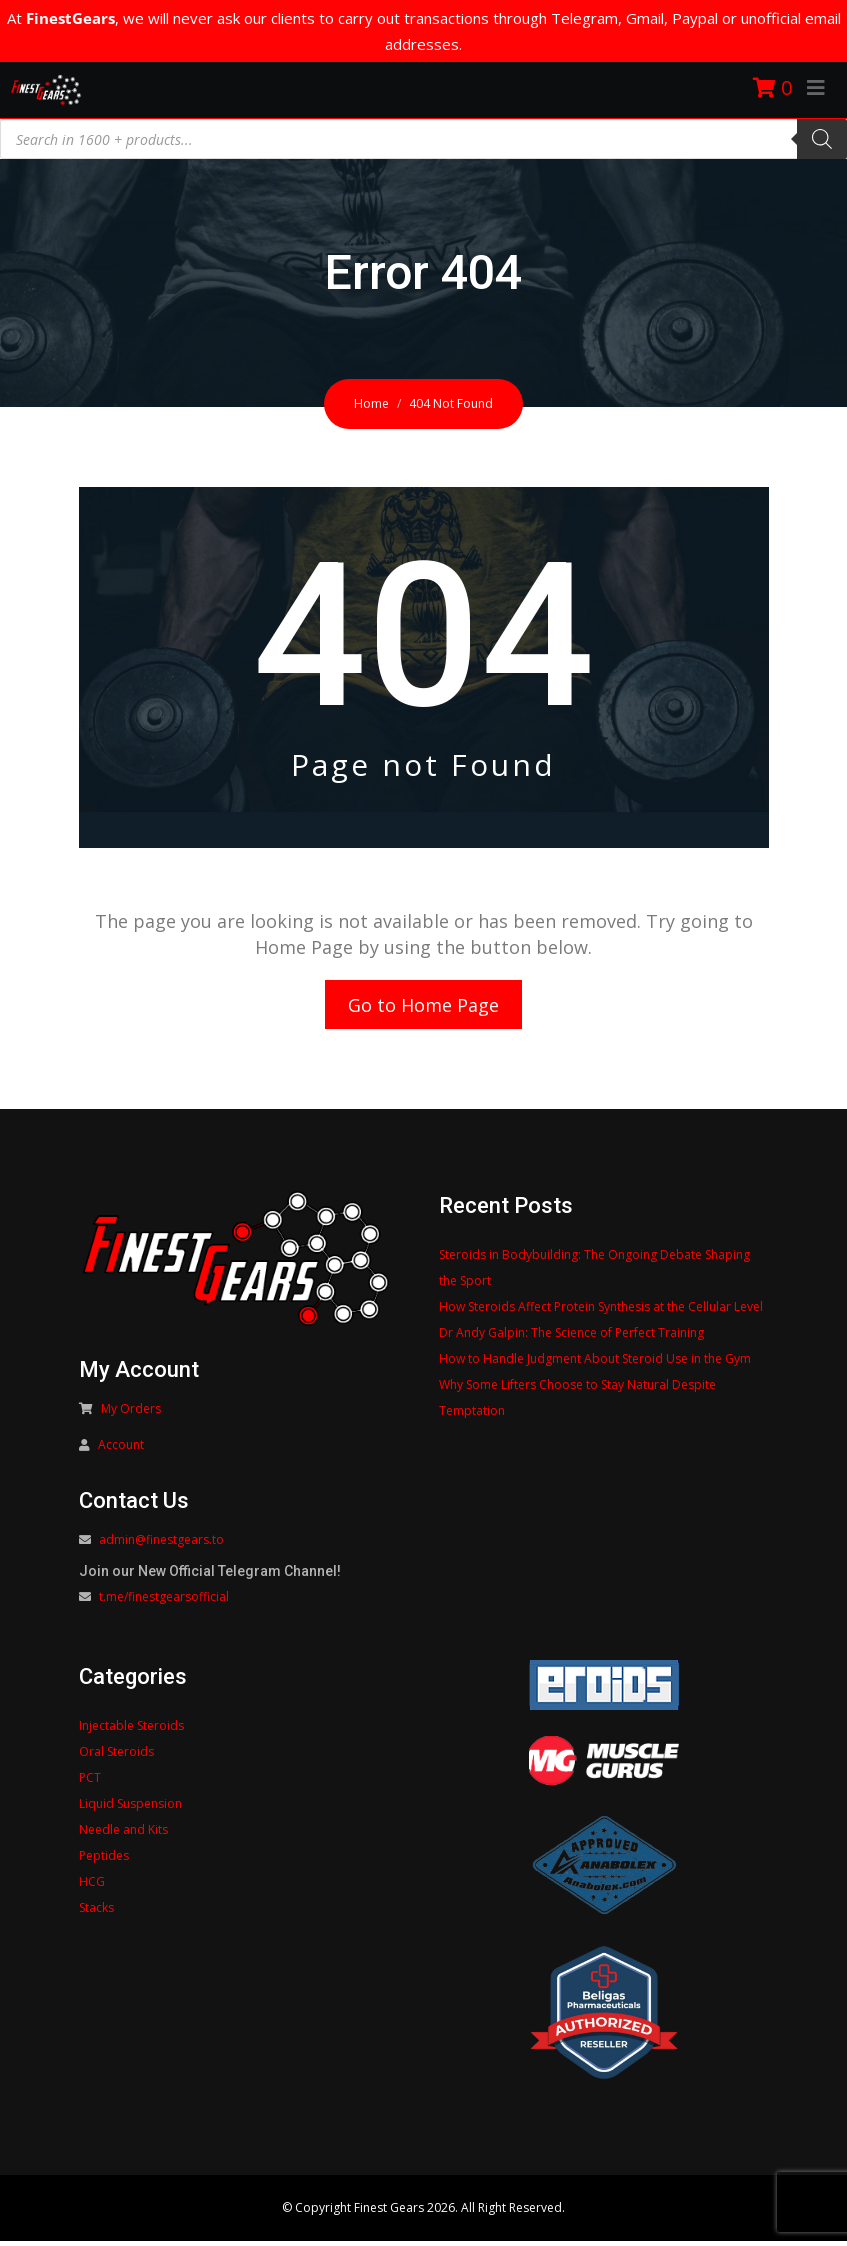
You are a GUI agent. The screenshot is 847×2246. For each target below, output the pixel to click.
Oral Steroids (116, 1756)
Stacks (96, 1912)
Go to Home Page (423, 1007)
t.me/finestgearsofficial (164, 1601)
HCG (92, 1886)
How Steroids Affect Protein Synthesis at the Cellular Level (601, 1311)
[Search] (822, 139)
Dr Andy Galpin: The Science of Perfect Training (571, 1337)
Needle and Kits (123, 1834)
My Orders (131, 1413)
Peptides (104, 1860)
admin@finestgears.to (161, 1544)
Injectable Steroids (131, 1730)
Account (121, 1449)
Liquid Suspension (130, 1808)
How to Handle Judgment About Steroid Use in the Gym (595, 1363)
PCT (90, 1782)
